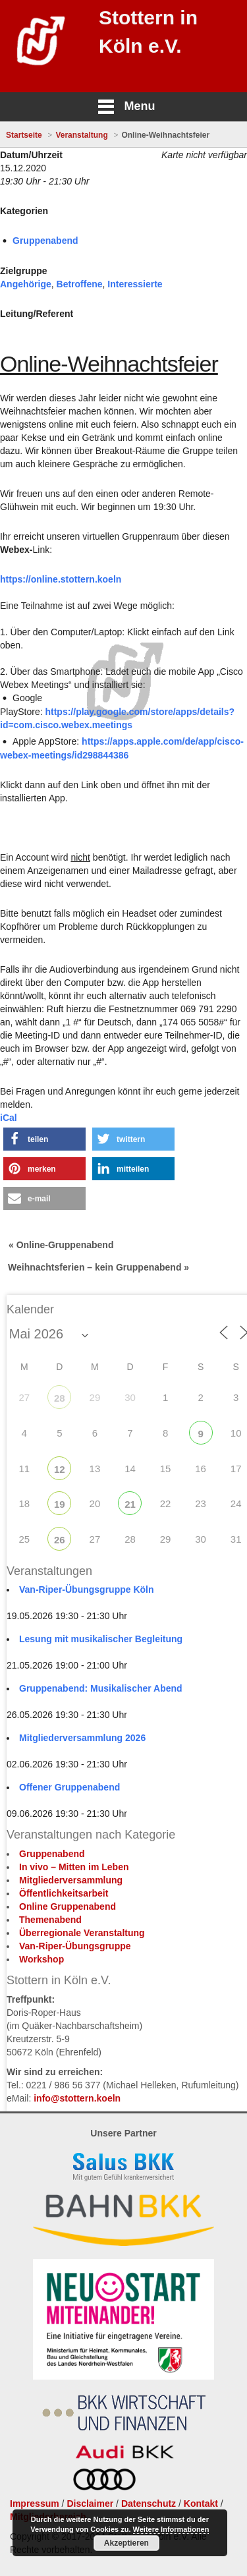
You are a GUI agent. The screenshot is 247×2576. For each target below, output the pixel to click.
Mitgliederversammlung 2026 (82, 1737)
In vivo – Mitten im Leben (73, 1867)
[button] (44, 1139)
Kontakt (201, 2503)
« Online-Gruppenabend (61, 1245)
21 (130, 1504)
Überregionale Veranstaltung (82, 1933)
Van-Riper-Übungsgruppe (75, 1946)
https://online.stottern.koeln (60, 579)
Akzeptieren (126, 2543)
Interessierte (134, 284)
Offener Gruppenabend (69, 1787)
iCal (8, 1117)
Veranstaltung (81, 135)
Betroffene (80, 284)
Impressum (34, 2503)
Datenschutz (148, 2503)
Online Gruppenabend (67, 1906)
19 (59, 1504)
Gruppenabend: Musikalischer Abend (100, 1688)
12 (59, 1469)
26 (59, 1539)
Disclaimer (90, 2503)
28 (59, 1398)
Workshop (41, 1959)
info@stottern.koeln (77, 2098)
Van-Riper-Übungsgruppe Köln (86, 1589)
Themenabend (50, 1919)
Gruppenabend (45, 240)
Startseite (24, 135)
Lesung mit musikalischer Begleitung (100, 1639)
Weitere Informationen (171, 2529)
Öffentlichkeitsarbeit (63, 1893)
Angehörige (25, 284)
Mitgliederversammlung (71, 1880)
